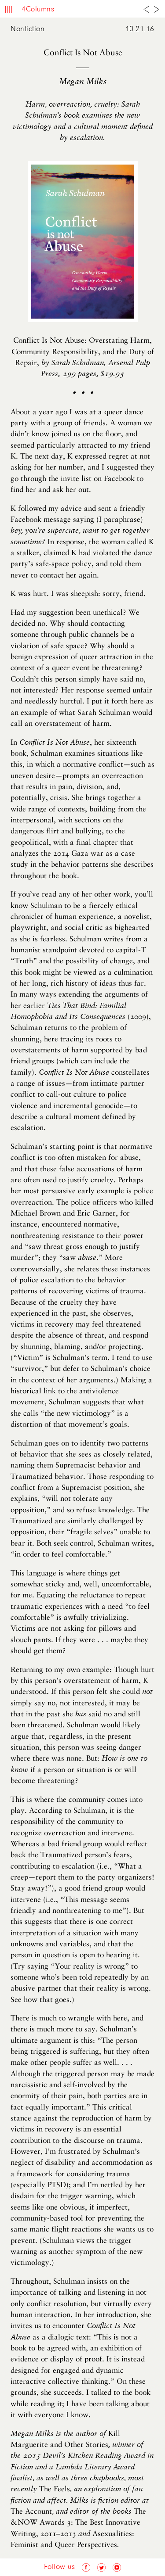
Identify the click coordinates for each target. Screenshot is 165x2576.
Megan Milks (32, 2434)
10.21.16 (139, 29)
